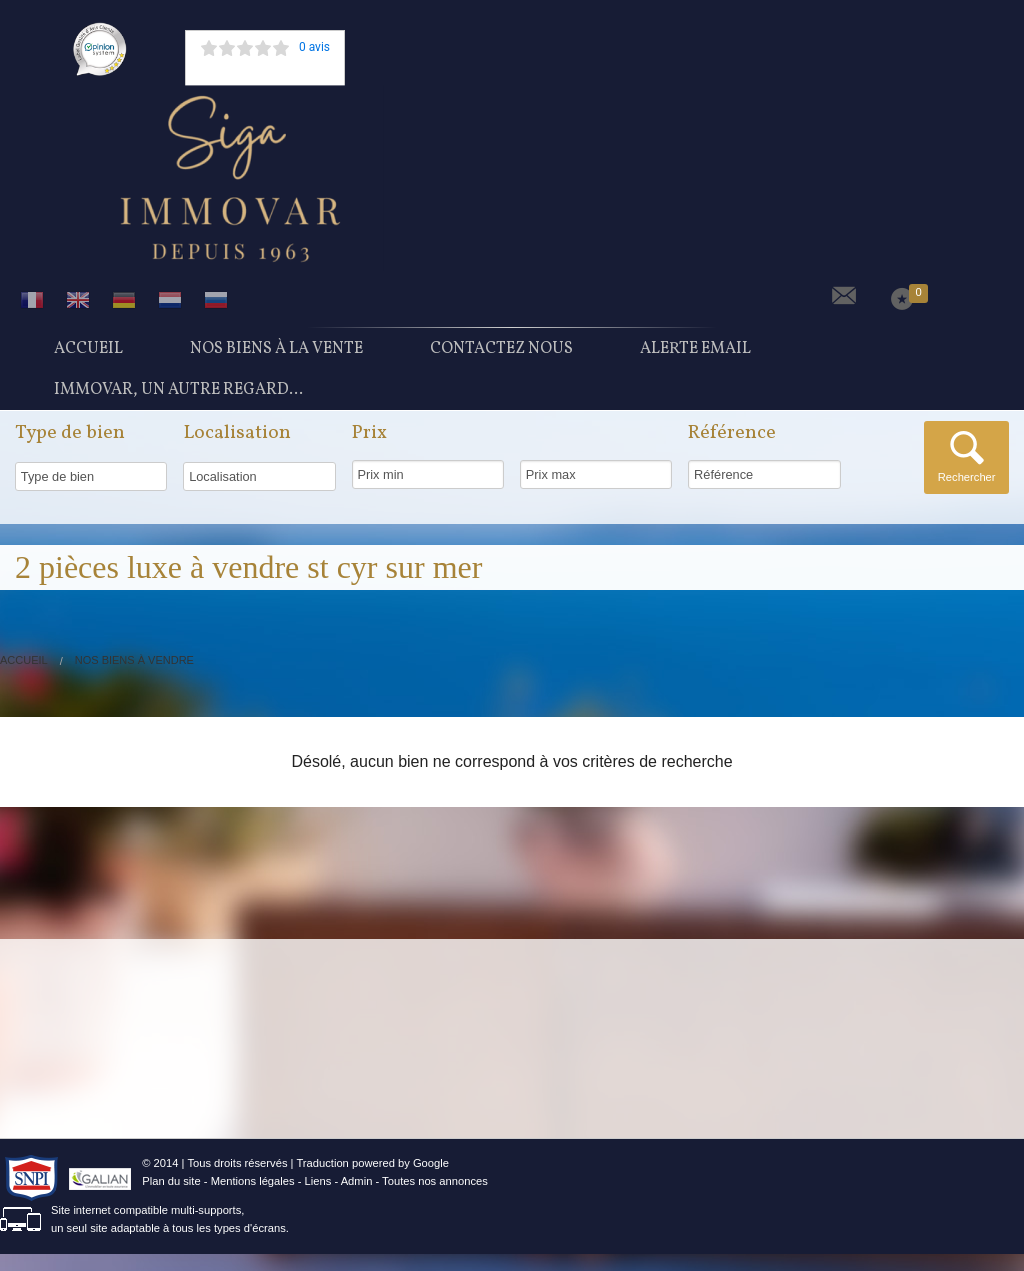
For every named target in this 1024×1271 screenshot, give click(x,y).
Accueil (88, 353)
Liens (318, 1198)
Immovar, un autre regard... (178, 403)
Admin (357, 1198)
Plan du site (171, 1198)
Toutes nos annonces (435, 1198)
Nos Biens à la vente (276, 353)
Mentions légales (253, 1198)
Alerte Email (695, 353)
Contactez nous (501, 353)
